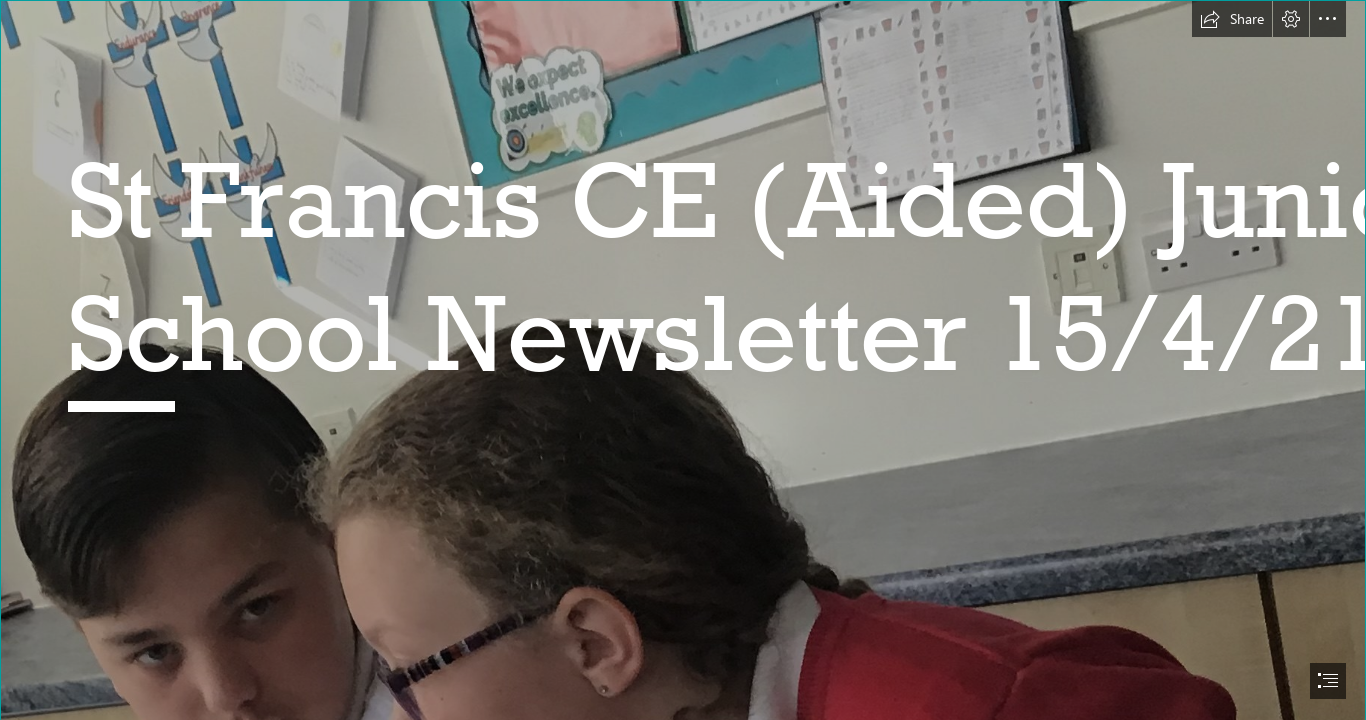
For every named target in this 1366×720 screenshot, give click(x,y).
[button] (1232, 19)
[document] (683, 360)
